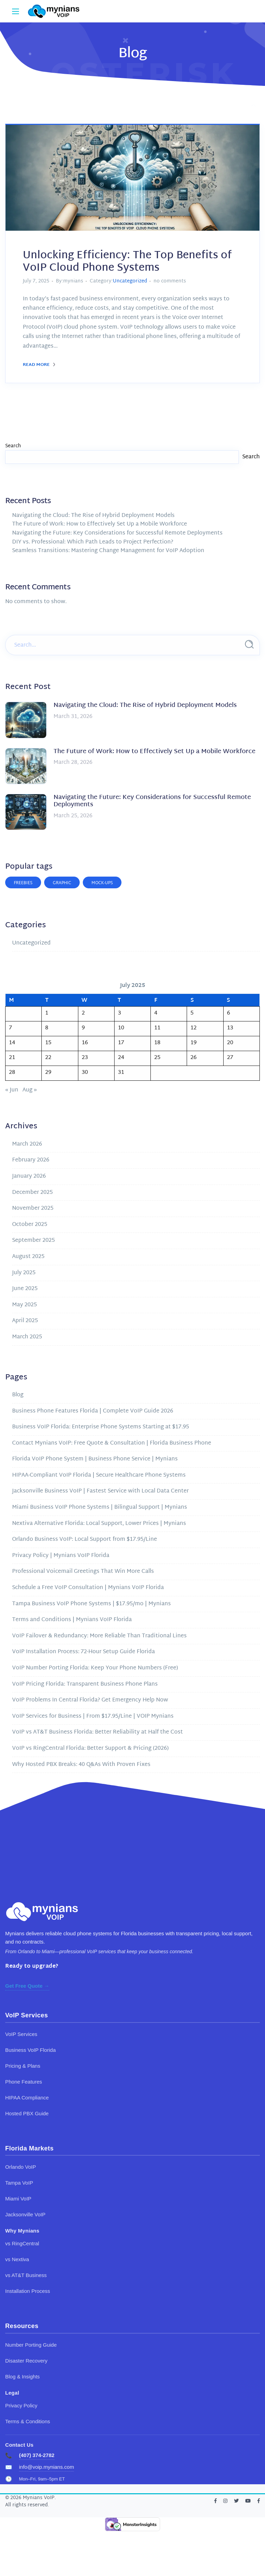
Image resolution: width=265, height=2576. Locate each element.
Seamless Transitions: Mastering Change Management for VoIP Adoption (108, 551)
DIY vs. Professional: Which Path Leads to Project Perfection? (92, 542)
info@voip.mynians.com (46, 2467)
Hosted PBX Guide (27, 2113)
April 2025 (25, 1321)
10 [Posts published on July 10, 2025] (121, 1028)
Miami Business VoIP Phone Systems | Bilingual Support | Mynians (99, 1507)
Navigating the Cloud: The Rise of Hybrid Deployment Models (93, 516)
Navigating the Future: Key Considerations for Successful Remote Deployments (117, 533)
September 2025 (33, 1241)
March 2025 (27, 1337)
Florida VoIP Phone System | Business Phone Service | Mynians (95, 1459)
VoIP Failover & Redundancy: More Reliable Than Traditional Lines (99, 1636)
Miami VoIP (18, 2198)
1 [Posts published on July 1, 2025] (46, 1013)
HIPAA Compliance (27, 2097)
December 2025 (32, 1193)
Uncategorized (130, 281)
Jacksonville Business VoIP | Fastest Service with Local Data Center (100, 1491)
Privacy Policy (21, 2405)
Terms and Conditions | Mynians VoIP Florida (72, 1620)
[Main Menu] (15, 11)
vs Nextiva (17, 2259)
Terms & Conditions (27, 2421)
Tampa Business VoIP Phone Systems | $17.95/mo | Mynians (91, 1604)
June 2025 (25, 1289)
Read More (39, 365)
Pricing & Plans (22, 2066)
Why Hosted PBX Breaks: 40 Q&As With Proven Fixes (81, 1765)
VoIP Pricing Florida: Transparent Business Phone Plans (85, 1684)
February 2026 (30, 1160)
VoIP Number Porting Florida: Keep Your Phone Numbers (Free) (95, 1668)
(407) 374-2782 (37, 2455)
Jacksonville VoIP (25, 2214)
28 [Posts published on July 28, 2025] (12, 1073)
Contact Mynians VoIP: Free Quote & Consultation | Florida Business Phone (111, 1443)
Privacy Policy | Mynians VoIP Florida (60, 1556)
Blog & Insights (22, 2376)
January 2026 (29, 1176)
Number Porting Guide (31, 2345)
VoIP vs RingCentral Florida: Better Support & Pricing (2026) (90, 1749)
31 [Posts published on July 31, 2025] (121, 1073)
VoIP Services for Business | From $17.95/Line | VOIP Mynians (93, 1716)
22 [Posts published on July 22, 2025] (48, 1058)
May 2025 (24, 1305)
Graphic (62, 883)
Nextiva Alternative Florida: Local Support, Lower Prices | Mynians (99, 1524)
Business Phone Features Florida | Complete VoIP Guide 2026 (92, 1411)
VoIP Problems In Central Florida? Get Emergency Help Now (90, 1700)
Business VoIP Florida (30, 2050)
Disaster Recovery (26, 2361)
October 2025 (29, 1225)
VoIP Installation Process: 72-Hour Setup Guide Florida (83, 1652)
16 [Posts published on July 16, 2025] (85, 1043)
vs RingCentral (22, 2243)
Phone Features (23, 2082)
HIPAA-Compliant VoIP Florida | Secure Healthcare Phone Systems (99, 1475)
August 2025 (28, 1257)
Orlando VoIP (20, 2167)
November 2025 (32, 1209)
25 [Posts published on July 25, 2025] (157, 1058)
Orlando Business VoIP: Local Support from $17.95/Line (84, 1540)
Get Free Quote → (27, 1986)
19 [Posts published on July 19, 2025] (193, 1043)
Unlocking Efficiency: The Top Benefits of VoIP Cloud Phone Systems (127, 262)
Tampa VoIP (19, 2183)
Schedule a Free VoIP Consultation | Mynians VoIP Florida (88, 1588)
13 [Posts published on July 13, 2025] (230, 1028)
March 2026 (27, 1144)
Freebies (23, 883)
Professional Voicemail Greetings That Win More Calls (83, 1572)
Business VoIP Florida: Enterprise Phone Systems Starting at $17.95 (100, 1427)
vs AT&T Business (26, 2275)
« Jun (11, 1090)
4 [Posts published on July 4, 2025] (155, 1013)
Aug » (29, 1090)
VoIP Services (21, 2034)
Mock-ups (102, 883)
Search (13, 446)
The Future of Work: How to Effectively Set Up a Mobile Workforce (99, 524)
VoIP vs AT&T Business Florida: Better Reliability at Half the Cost (97, 1732)
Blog (17, 1395)
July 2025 (24, 1273)
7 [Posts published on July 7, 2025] (10, 1028)
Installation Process (27, 2291)
